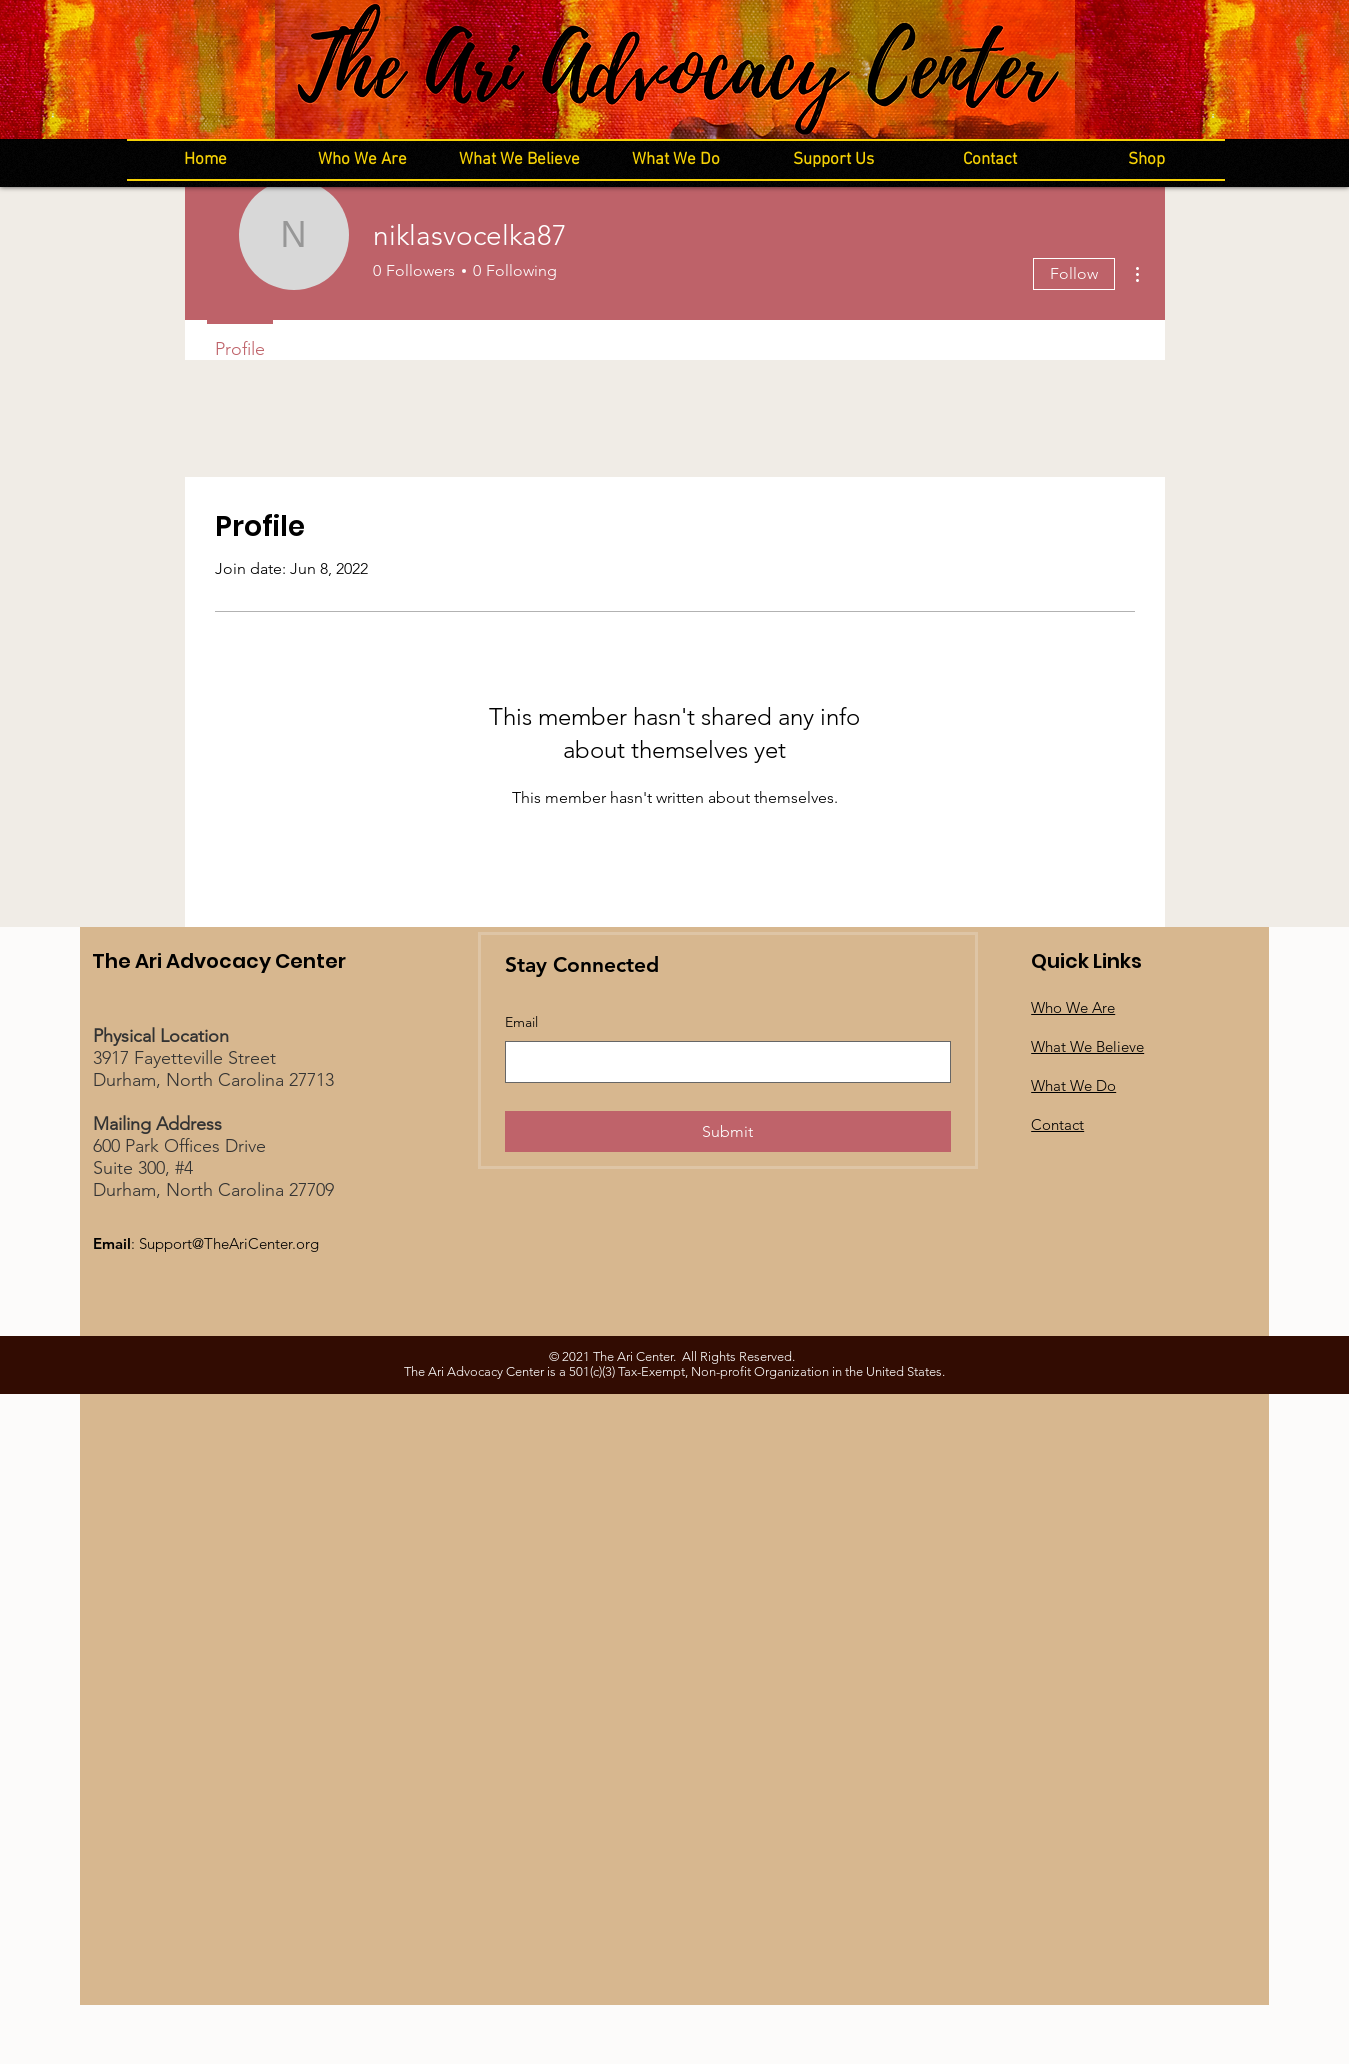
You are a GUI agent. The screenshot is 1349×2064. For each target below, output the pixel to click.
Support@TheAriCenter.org (229, 1243)
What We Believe (1087, 1046)
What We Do (1073, 1085)
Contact (1057, 1124)
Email (521, 1022)
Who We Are (1073, 1007)
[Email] (722, 1062)
